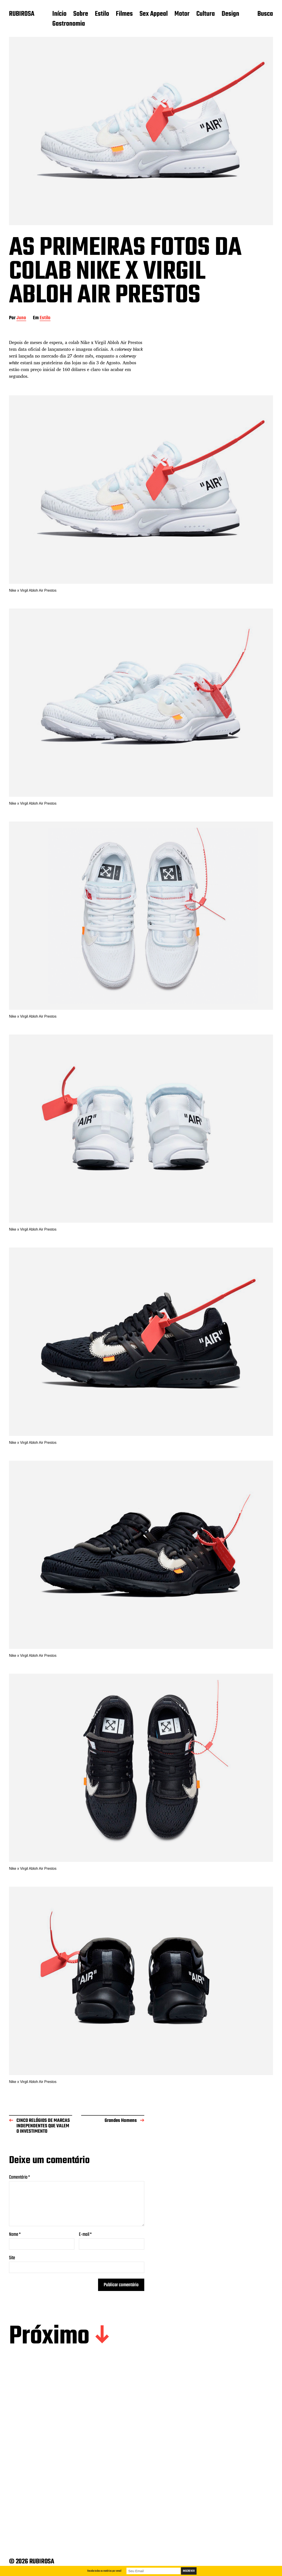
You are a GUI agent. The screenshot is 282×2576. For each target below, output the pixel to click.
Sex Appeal (154, 14)
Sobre (80, 14)
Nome (15, 2234)
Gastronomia (68, 24)
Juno (21, 318)
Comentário (19, 2177)
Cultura (205, 14)
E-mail (85, 2234)
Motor (182, 14)
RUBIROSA (21, 14)
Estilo (102, 14)
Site (12, 2257)
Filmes (124, 14)
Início (59, 14)
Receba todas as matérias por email (104, 2571)
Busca (265, 14)
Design (230, 14)
